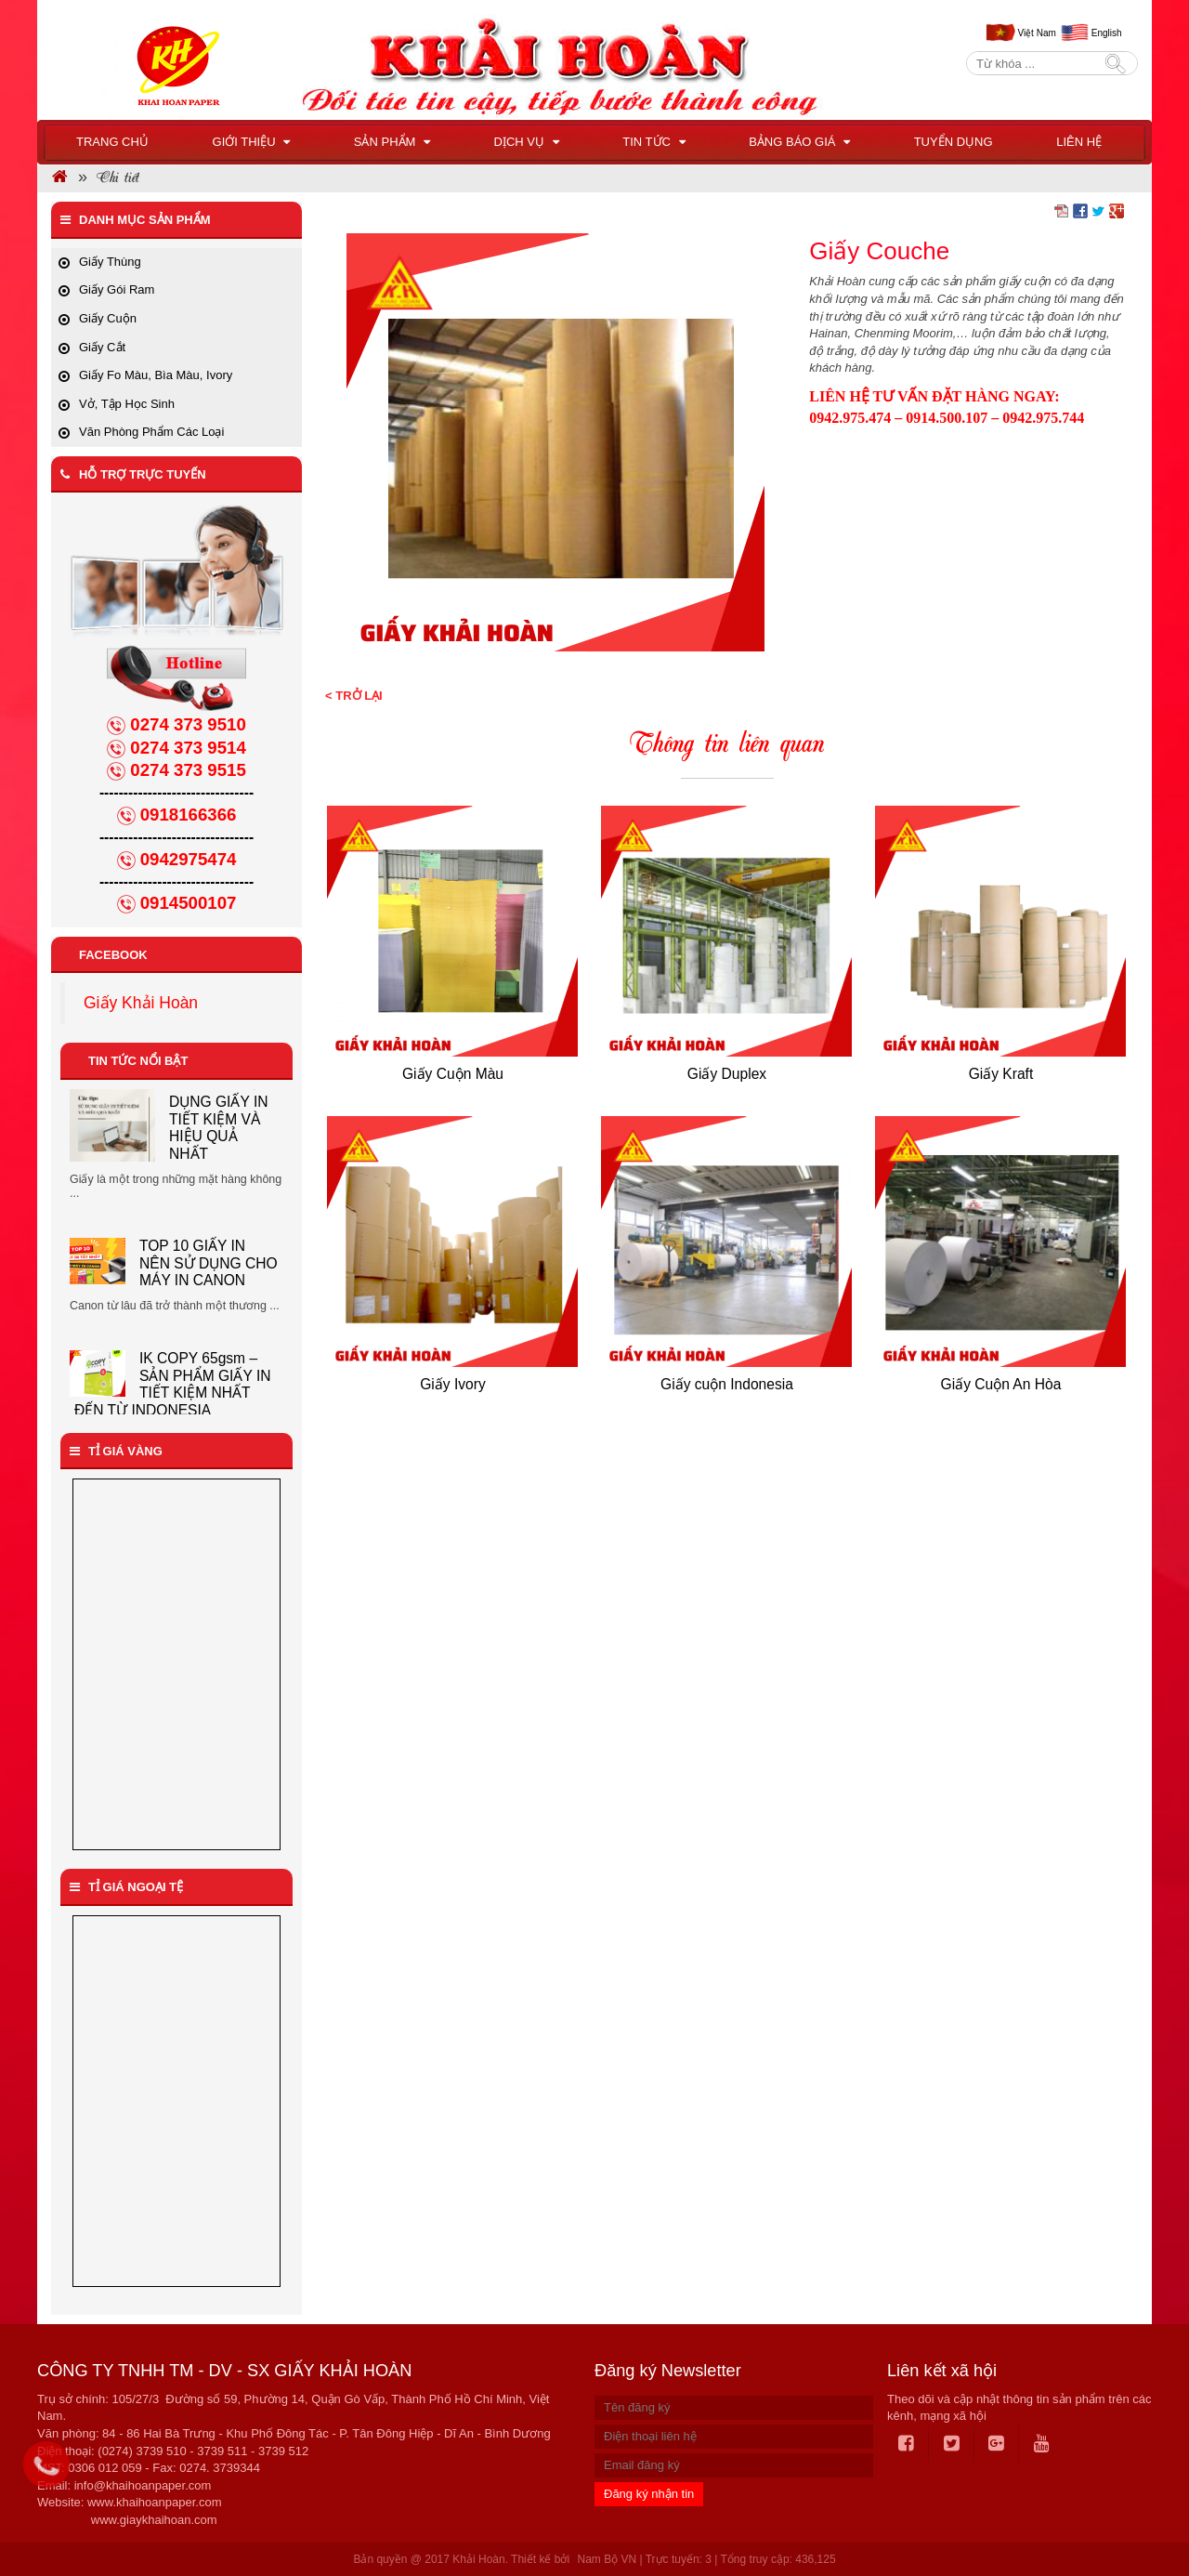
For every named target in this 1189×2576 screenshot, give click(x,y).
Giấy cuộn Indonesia (726, 1384)
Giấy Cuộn (108, 318)
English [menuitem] (1106, 33)
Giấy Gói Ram (116, 289)
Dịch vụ (526, 142)
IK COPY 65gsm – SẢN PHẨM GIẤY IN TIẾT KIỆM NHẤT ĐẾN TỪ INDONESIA (172, 1399)
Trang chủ (112, 142)
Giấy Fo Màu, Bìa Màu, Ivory (155, 375)
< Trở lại (354, 696)
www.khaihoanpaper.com (154, 2502)
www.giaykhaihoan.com (154, 2520)
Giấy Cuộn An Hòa (1001, 1384)
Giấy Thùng (110, 262)
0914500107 (188, 903)
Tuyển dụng (953, 142)
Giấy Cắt (102, 347)
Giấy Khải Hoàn (141, 1002)
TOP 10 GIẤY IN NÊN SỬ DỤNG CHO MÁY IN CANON (208, 1277)
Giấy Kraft (1001, 1074)
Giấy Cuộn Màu (452, 1074)
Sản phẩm (392, 142)
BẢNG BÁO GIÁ (799, 142)
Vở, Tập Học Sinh (127, 404)
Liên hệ (1079, 142)
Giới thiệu (252, 142)
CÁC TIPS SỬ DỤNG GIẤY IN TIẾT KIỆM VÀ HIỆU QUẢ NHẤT (218, 1133)
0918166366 (188, 814)
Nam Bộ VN (606, 2559)
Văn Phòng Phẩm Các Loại (151, 432)
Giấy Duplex (726, 1074)
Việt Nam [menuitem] (1036, 33)
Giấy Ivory (453, 1384)
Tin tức (653, 142)
